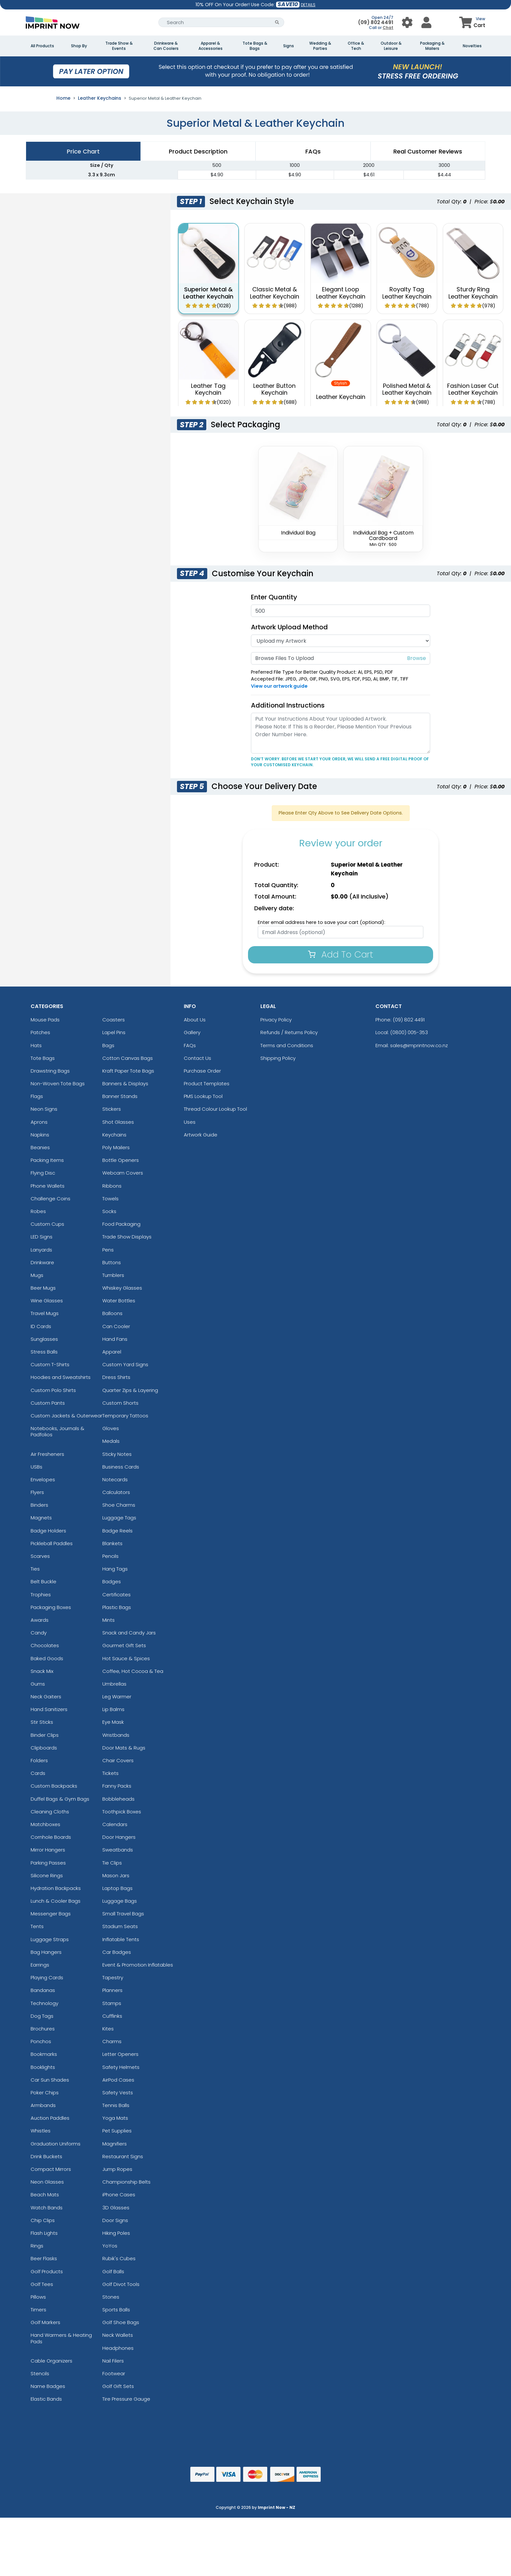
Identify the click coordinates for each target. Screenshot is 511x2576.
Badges (111, 1581)
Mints (108, 1620)
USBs (36, 1466)
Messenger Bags (51, 1913)
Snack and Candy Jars (129, 1632)
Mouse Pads (45, 1019)
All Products (42, 46)
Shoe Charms (118, 1504)
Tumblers (113, 1275)
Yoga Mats (115, 2118)
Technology (44, 2003)
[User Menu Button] (407, 22)
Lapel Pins (113, 1032)
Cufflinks (112, 2016)
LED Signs (41, 1236)
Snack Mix (42, 1671)
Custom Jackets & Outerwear (66, 1415)
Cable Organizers (51, 2360)
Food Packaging (121, 1224)
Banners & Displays (125, 1083)
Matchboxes (45, 1824)
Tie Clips (112, 1862)
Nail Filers (113, 2360)
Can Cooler (116, 1326)
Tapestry (112, 1977)
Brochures (43, 2028)
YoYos (109, 2245)
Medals (111, 1441)
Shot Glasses (118, 1122)
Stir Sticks (42, 1722)
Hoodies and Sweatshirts (61, 1377)
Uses (190, 1122)
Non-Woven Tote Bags (58, 1083)
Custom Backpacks (54, 1785)
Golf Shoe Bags (120, 2322)
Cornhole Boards (51, 1837)
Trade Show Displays (127, 1236)
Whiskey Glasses (122, 1287)
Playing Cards (47, 1977)
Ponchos (41, 2041)
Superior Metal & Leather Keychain (208, 292)
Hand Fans (114, 1339)
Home (63, 98)
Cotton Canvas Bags (127, 1058)
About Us (195, 1019)
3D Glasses (115, 2207)
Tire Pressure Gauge (126, 2398)
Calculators (116, 1492)
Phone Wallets (48, 1185)
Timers (38, 2309)
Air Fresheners (47, 1454)
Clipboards (44, 1747)
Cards (38, 1773)
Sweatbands (117, 1849)
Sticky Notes (117, 1454)
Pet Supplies (117, 2130)
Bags (108, 1045)
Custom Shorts (120, 1402)
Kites (108, 2028)
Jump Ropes (117, 2169)
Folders (39, 1760)
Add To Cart (340, 954)
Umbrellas (114, 1683)
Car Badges (116, 1952)
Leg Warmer (116, 1696)
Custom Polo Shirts (53, 1390)
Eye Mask (113, 1722)
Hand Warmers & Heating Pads (61, 2338)
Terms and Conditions (286, 1045)
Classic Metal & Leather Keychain (274, 292)
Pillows (38, 2296)
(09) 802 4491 (375, 22)
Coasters (113, 1019)
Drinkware (42, 1262)
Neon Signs (44, 1108)
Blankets (112, 1543)
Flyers (37, 1492)
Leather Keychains (99, 98)
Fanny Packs (116, 1785)
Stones (110, 2296)
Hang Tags (115, 1568)
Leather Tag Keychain (208, 389)
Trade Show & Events (119, 46)
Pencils (110, 1556)
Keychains (114, 1134)
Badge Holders (48, 1530)
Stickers (111, 1108)
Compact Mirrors (51, 2169)
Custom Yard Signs (125, 1364)
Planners (112, 1990)
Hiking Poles (116, 2233)
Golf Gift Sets (118, 2386)
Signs (288, 46)
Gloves (110, 1428)
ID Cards (41, 1326)
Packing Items (47, 1160)
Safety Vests (117, 2092)
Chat (388, 27)
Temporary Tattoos (125, 1415)
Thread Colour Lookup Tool (215, 1108)
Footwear (113, 2373)
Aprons (39, 1122)
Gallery (192, 1032)
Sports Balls (116, 2309)
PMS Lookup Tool (203, 1096)
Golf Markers (45, 2322)
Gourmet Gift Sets (124, 1645)
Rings (37, 2245)
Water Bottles (118, 1300)
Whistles (41, 2130)
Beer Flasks (44, 2258)
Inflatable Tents (120, 1939)
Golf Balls (113, 2271)
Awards (40, 1620)
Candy (39, 1632)
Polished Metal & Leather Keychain (406, 389)
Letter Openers (120, 2054)
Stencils (40, 2373)
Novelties (472, 46)
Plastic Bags (116, 1607)
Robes (38, 1211)
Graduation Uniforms (55, 2143)
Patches (40, 1032)
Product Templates (206, 1083)
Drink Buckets (46, 2156)
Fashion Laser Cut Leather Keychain (473, 389)
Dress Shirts (116, 1377)
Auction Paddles (50, 2118)
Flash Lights (44, 2233)
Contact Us (197, 1058)
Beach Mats (45, 2194)
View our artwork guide (279, 686)
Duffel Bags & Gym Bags (60, 1798)
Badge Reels (117, 1530)
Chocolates (45, 1645)
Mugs (37, 1275)
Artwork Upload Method (289, 627)
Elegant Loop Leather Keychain (340, 292)
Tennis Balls (115, 2105)
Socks (109, 1211)
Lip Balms (113, 1709)
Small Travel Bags (123, 1913)
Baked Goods (47, 1658)
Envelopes (43, 1479)
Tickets (110, 1773)
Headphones (118, 2348)
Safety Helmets (120, 2067)
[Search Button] (277, 22)
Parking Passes (48, 1862)
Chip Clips (43, 2220)
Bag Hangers (46, 1952)
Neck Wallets (117, 2335)
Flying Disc (43, 1172)
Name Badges (48, 2386)
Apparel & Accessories (210, 46)
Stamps (111, 2003)
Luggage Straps (50, 1939)
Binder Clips (45, 1735)
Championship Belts (126, 2181)
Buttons (111, 1262)
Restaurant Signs (122, 2156)
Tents (37, 1926)
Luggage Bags (119, 1900)
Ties (35, 1568)
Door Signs (115, 2220)
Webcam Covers (122, 1172)
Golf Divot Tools (120, 2284)
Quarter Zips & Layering (130, 1390)
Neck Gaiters (46, 1696)
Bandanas (43, 1990)
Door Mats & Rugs (123, 1747)
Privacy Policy (276, 1019)
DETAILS (308, 4)
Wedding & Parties (320, 46)
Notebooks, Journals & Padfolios (57, 1431)
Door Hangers (119, 1837)
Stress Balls (44, 1351)
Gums (38, 1683)
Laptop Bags (117, 1888)
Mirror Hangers (48, 1849)
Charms (112, 2041)
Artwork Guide (200, 1134)
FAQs (190, 1045)
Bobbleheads (118, 1798)
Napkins (40, 1134)
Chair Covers (118, 1760)
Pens (108, 1249)
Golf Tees (42, 2284)
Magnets (41, 1517)
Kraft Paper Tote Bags (128, 1070)
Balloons (112, 1313)
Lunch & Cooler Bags (55, 1900)
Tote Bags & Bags (254, 46)
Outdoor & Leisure (391, 46)
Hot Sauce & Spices (126, 1658)
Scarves (40, 1556)
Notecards (115, 1479)
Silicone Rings (47, 1875)
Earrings (40, 1964)
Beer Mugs (43, 1287)
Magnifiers (114, 2143)
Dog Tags (42, 2016)
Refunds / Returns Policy (289, 1032)
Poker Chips (45, 2092)
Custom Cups (47, 1224)
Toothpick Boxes (121, 1811)
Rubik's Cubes (119, 2258)
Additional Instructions (288, 705)
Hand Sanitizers (49, 1709)
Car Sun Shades (50, 2079)
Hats (36, 1045)
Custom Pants (48, 1402)
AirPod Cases (118, 2079)
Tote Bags (43, 1058)
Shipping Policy (278, 1058)
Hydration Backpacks (56, 1888)
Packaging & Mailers (432, 46)
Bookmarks (44, 2054)
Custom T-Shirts (50, 1364)
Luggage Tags (119, 1517)
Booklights (43, 2067)
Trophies (41, 1594)
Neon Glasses (47, 2181)
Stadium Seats (120, 1926)
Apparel (111, 1351)
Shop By (79, 46)
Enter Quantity (274, 597)
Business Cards (120, 1466)
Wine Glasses (47, 1300)
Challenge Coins (50, 1198)
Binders (39, 1504)
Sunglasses (44, 1339)
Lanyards (41, 1249)
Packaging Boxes (51, 1607)
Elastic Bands (46, 2398)
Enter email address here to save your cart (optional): (321, 922)
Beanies (40, 1147)
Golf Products (47, 2271)
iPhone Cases (118, 2194)
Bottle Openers (120, 1160)
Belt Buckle (43, 1581)
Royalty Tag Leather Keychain (406, 292)
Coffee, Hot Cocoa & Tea (132, 1671)
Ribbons (112, 1185)
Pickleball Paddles (52, 1543)
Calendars (114, 1824)
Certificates (116, 1594)
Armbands (43, 2105)
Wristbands (115, 1735)
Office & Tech (356, 46)
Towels (110, 1198)
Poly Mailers (116, 1147)
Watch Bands (47, 2207)
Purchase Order (202, 1070)
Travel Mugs (45, 1313)
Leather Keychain (340, 397)
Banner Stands (120, 1096)
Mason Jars (115, 1875)
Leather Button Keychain (274, 389)
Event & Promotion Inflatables (137, 1964)
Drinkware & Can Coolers (166, 46)
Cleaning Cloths (50, 1811)
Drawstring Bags (50, 1070)
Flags (37, 1096)
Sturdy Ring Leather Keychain (473, 292)
